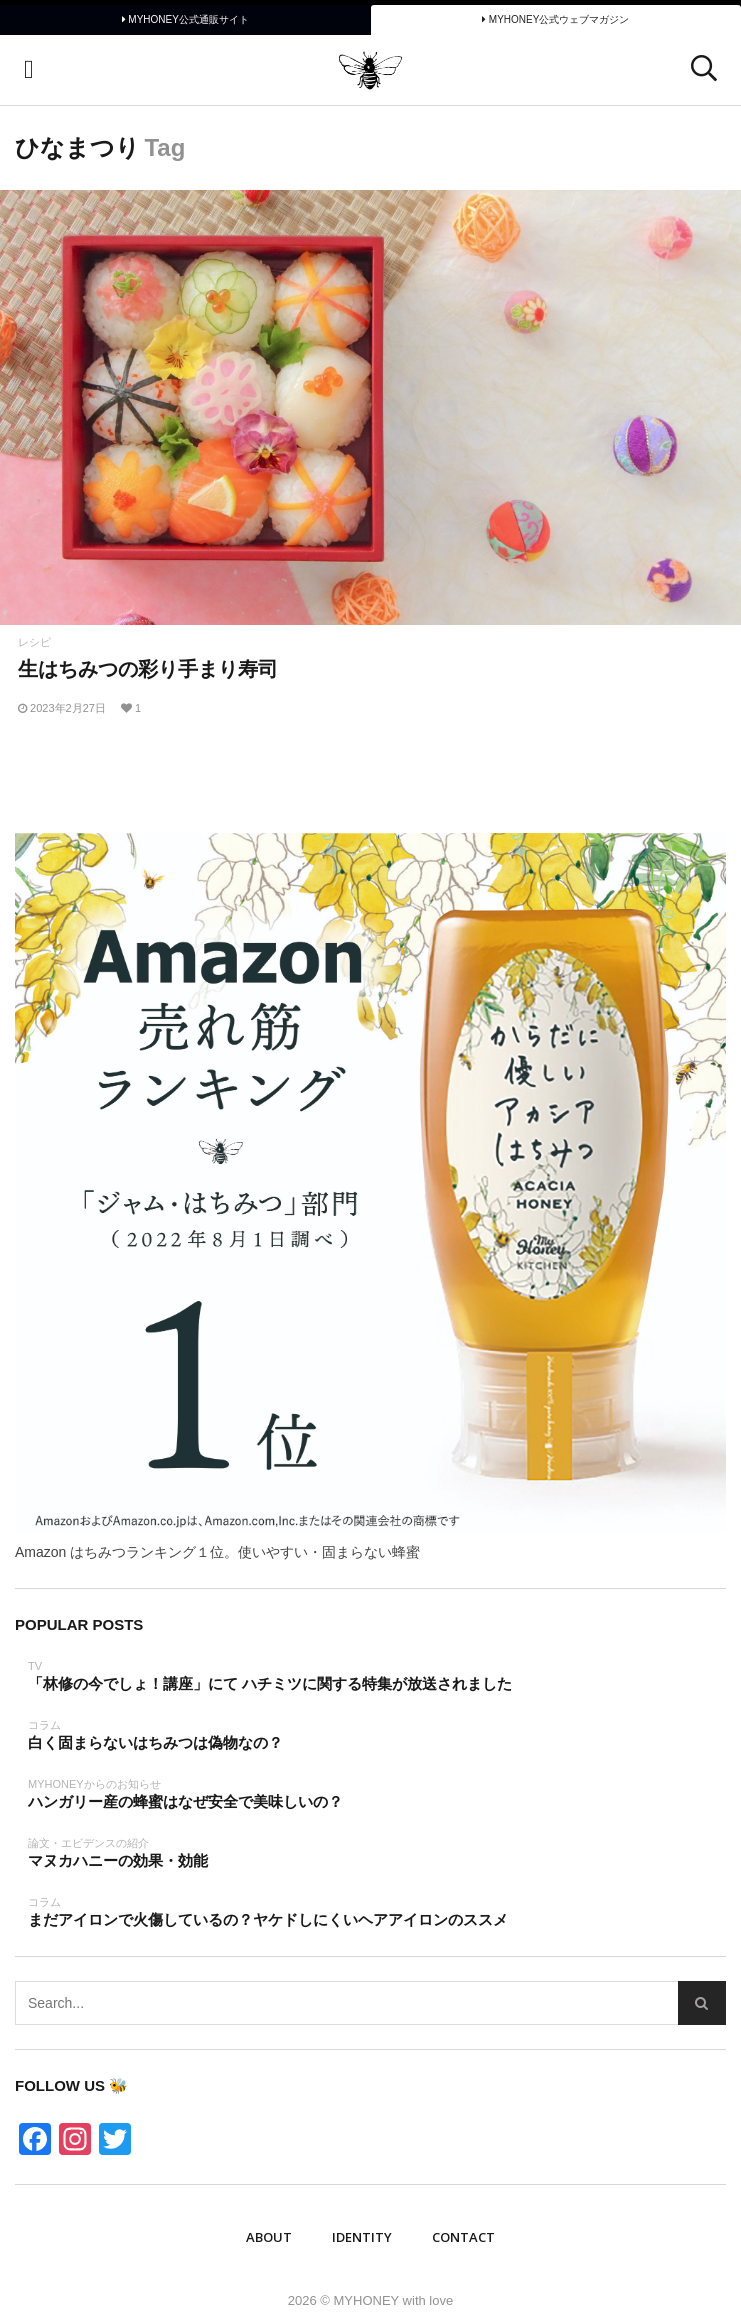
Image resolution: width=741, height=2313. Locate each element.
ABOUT (269, 2237)
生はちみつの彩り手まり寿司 (148, 669)
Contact (463, 2237)
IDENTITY (362, 2237)
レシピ (34, 642)
